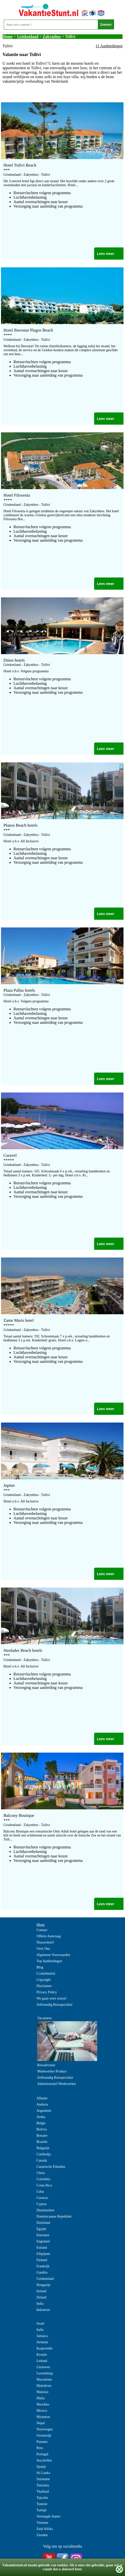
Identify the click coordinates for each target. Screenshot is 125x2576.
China (40, 2173)
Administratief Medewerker (56, 2084)
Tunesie (41, 2504)
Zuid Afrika (44, 2529)
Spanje (41, 2466)
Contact (41, 1930)
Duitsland (43, 2223)
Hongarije (43, 2285)
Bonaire (41, 2135)
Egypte (41, 2229)
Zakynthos (52, 36)
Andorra (42, 2104)
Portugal (42, 2454)
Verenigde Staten (48, 2516)
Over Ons (43, 1948)
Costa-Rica (44, 2185)
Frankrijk (42, 2266)
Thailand (42, 2491)
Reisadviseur (46, 2065)
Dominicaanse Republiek (53, 2216)
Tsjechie (42, 2498)
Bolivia (41, 2129)
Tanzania (42, 2485)
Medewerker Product (51, 2071)
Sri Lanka (43, 2473)
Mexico (41, 2410)
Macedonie (44, 2379)
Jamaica (42, 2336)
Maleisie (42, 2392)
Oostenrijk (43, 2435)
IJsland (41, 2297)
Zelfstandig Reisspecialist (54, 2004)
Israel (40, 2323)
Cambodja (43, 2154)
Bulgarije (42, 2148)
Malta (40, 2398)
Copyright (43, 1980)
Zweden (42, 2535)
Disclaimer (44, 1986)
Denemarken (45, 2210)
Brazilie (41, 2142)
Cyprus (41, 2204)
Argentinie (43, 2111)
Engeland (43, 2241)
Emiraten (42, 2235)
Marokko (42, 2404)
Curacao (42, 2198)
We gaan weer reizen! (51, 1998)
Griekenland (27, 36)
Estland (41, 2247)
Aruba (40, 2117)
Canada (41, 2160)
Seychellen (44, 2460)
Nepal (40, 2423)
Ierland (41, 2291)
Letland (41, 2361)
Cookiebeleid (45, 1973)
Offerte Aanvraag (48, 1936)
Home (7, 36)
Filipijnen (43, 2254)
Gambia (41, 2272)
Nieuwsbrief (45, 1942)
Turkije (41, 2510)
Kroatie (41, 2354)
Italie (40, 2330)
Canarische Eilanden (50, 2167)
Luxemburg (44, 2373)
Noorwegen (44, 2429)
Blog (39, 1967)
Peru (39, 2448)
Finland (41, 2260)
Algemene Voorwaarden (53, 1955)
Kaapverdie (44, 2348)
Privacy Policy (46, 1992)
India (40, 2303)
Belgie (41, 2123)
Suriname (43, 2479)
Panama (41, 2442)
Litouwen (43, 2367)
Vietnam (42, 2522)
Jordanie (42, 2342)
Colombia (43, 2179)
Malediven (43, 2386)
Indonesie (43, 2310)
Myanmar (43, 2417)
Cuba (40, 2191)
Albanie (41, 2098)
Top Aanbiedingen (49, 1961)
